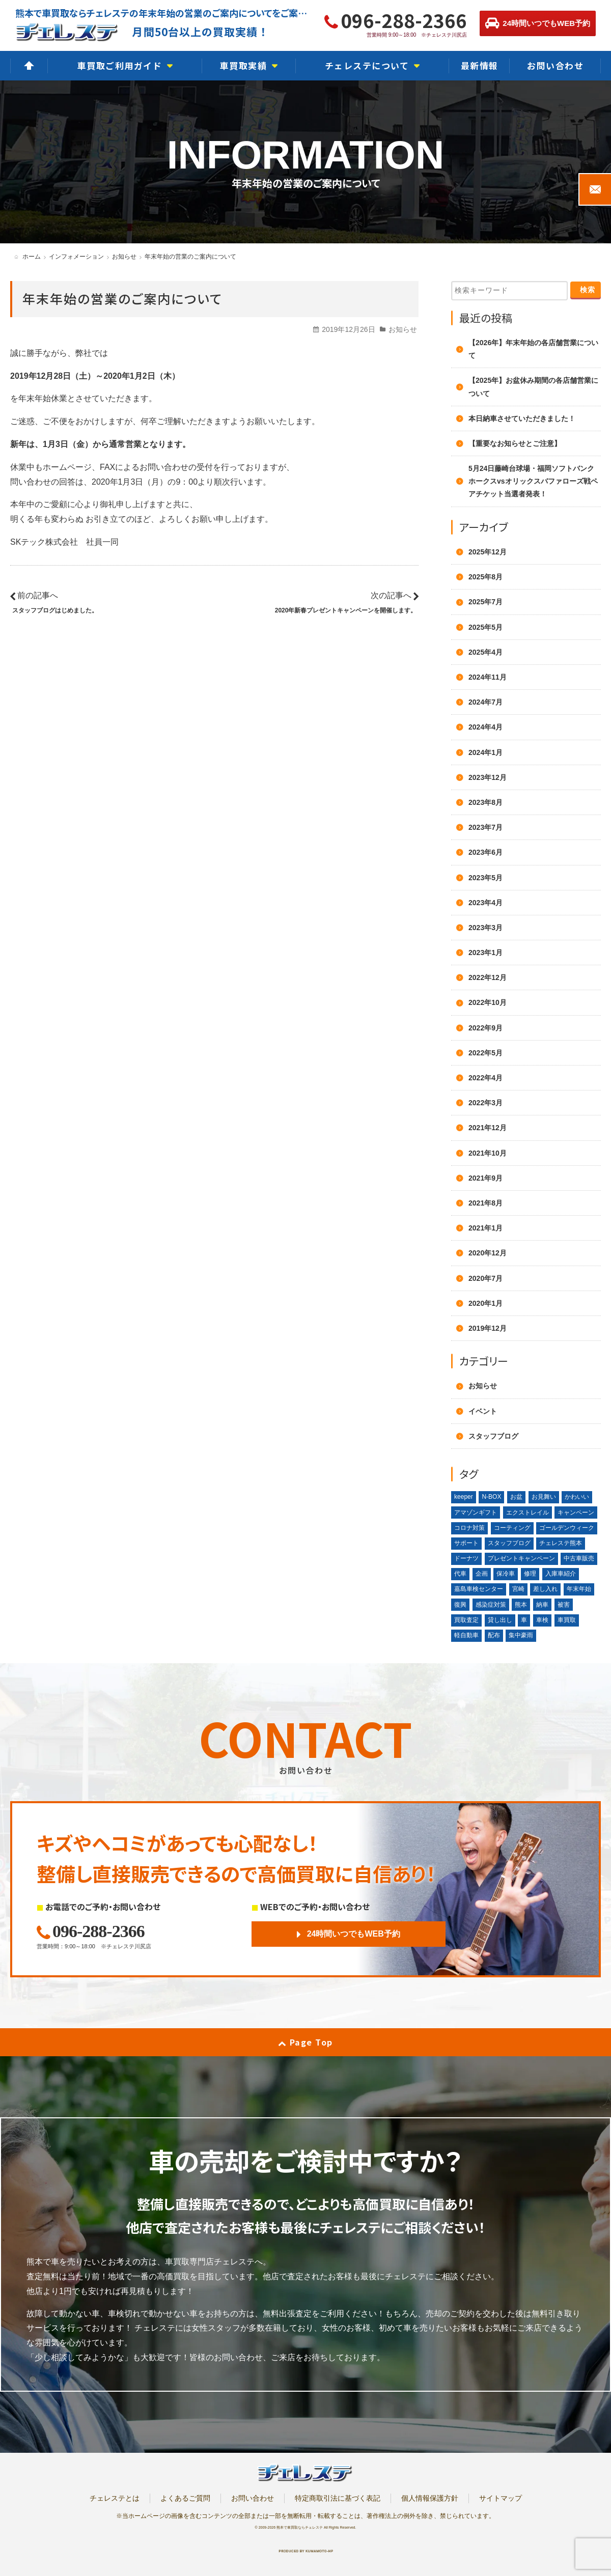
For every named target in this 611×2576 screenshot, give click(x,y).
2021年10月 (487, 1153)
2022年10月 (487, 1002)
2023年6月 (485, 852)
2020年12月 (487, 1253)
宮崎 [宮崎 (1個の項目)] (518, 1588)
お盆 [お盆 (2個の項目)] (516, 1496)
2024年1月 (485, 752)
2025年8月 (485, 577)
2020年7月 (485, 1278)
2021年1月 (485, 1228)
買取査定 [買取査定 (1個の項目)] (466, 1619)
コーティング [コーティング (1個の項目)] (512, 1527)
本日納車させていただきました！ (521, 418)
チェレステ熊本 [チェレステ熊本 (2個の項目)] (560, 1543)
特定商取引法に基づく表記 (337, 2498)
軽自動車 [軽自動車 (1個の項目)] (466, 1635)
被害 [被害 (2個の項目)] (564, 1604)
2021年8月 (485, 1203)
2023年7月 (485, 827)
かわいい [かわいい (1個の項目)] (577, 1496)
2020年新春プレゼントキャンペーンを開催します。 (346, 610)
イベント (482, 1411)
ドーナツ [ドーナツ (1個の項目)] (466, 1558)
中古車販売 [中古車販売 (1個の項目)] (579, 1558)
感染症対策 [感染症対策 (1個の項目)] (491, 1604)
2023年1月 (485, 952)
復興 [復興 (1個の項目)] (460, 1604)
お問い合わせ (252, 2498)
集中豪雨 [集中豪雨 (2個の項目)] (521, 1635)
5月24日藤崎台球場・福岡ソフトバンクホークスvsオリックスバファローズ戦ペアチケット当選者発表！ (533, 481)
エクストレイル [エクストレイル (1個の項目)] (527, 1512)
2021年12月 (487, 1128)
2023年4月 (485, 903)
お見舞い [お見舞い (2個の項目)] (544, 1496)
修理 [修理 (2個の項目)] (530, 1573)
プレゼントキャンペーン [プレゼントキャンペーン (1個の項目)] (521, 1558)
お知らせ (402, 329)
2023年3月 (485, 927)
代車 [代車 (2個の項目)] (460, 1573)
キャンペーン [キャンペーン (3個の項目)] (576, 1512)
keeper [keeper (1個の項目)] (463, 1496)
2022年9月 (485, 1028)
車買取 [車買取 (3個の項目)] (567, 1619)
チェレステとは (115, 2498)
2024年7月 (485, 702)
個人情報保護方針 (429, 2498)
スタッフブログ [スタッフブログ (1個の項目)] (509, 1543)
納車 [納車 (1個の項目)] (542, 1604)
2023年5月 (485, 878)
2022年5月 (485, 1053)
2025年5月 (485, 627)
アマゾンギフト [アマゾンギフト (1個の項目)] (475, 1512)
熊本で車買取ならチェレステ (299, 2527)
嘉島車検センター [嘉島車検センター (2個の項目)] (478, 1588)
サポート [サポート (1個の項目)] (466, 1543)
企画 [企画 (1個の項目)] (482, 1573)
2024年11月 (487, 677)
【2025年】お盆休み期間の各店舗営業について (533, 386)
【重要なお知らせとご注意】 (514, 443)
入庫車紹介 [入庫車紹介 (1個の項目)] (560, 1573)
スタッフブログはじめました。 (55, 610)
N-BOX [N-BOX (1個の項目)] (491, 1496)
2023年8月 (485, 802)
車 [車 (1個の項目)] (524, 1619)
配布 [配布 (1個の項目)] (494, 1635)
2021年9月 (485, 1178)
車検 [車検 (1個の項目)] (542, 1619)
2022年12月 (487, 977)
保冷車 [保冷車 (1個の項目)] (505, 1573)
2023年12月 (487, 777)
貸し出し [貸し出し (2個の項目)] (500, 1619)
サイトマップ (500, 2498)
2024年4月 (485, 727)
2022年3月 (485, 1103)
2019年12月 (487, 1328)
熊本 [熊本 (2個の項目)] (521, 1604)
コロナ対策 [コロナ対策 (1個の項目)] (469, 1527)
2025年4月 (485, 652)
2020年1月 (485, 1303)
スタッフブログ (493, 1436)
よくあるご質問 (185, 2498)
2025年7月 (485, 602)
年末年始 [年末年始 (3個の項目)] (579, 1588)
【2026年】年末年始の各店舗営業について (533, 349)
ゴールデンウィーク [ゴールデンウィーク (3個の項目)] (566, 1527)
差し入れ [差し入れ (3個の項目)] (545, 1588)
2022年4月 (485, 1078)
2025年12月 (487, 552)
